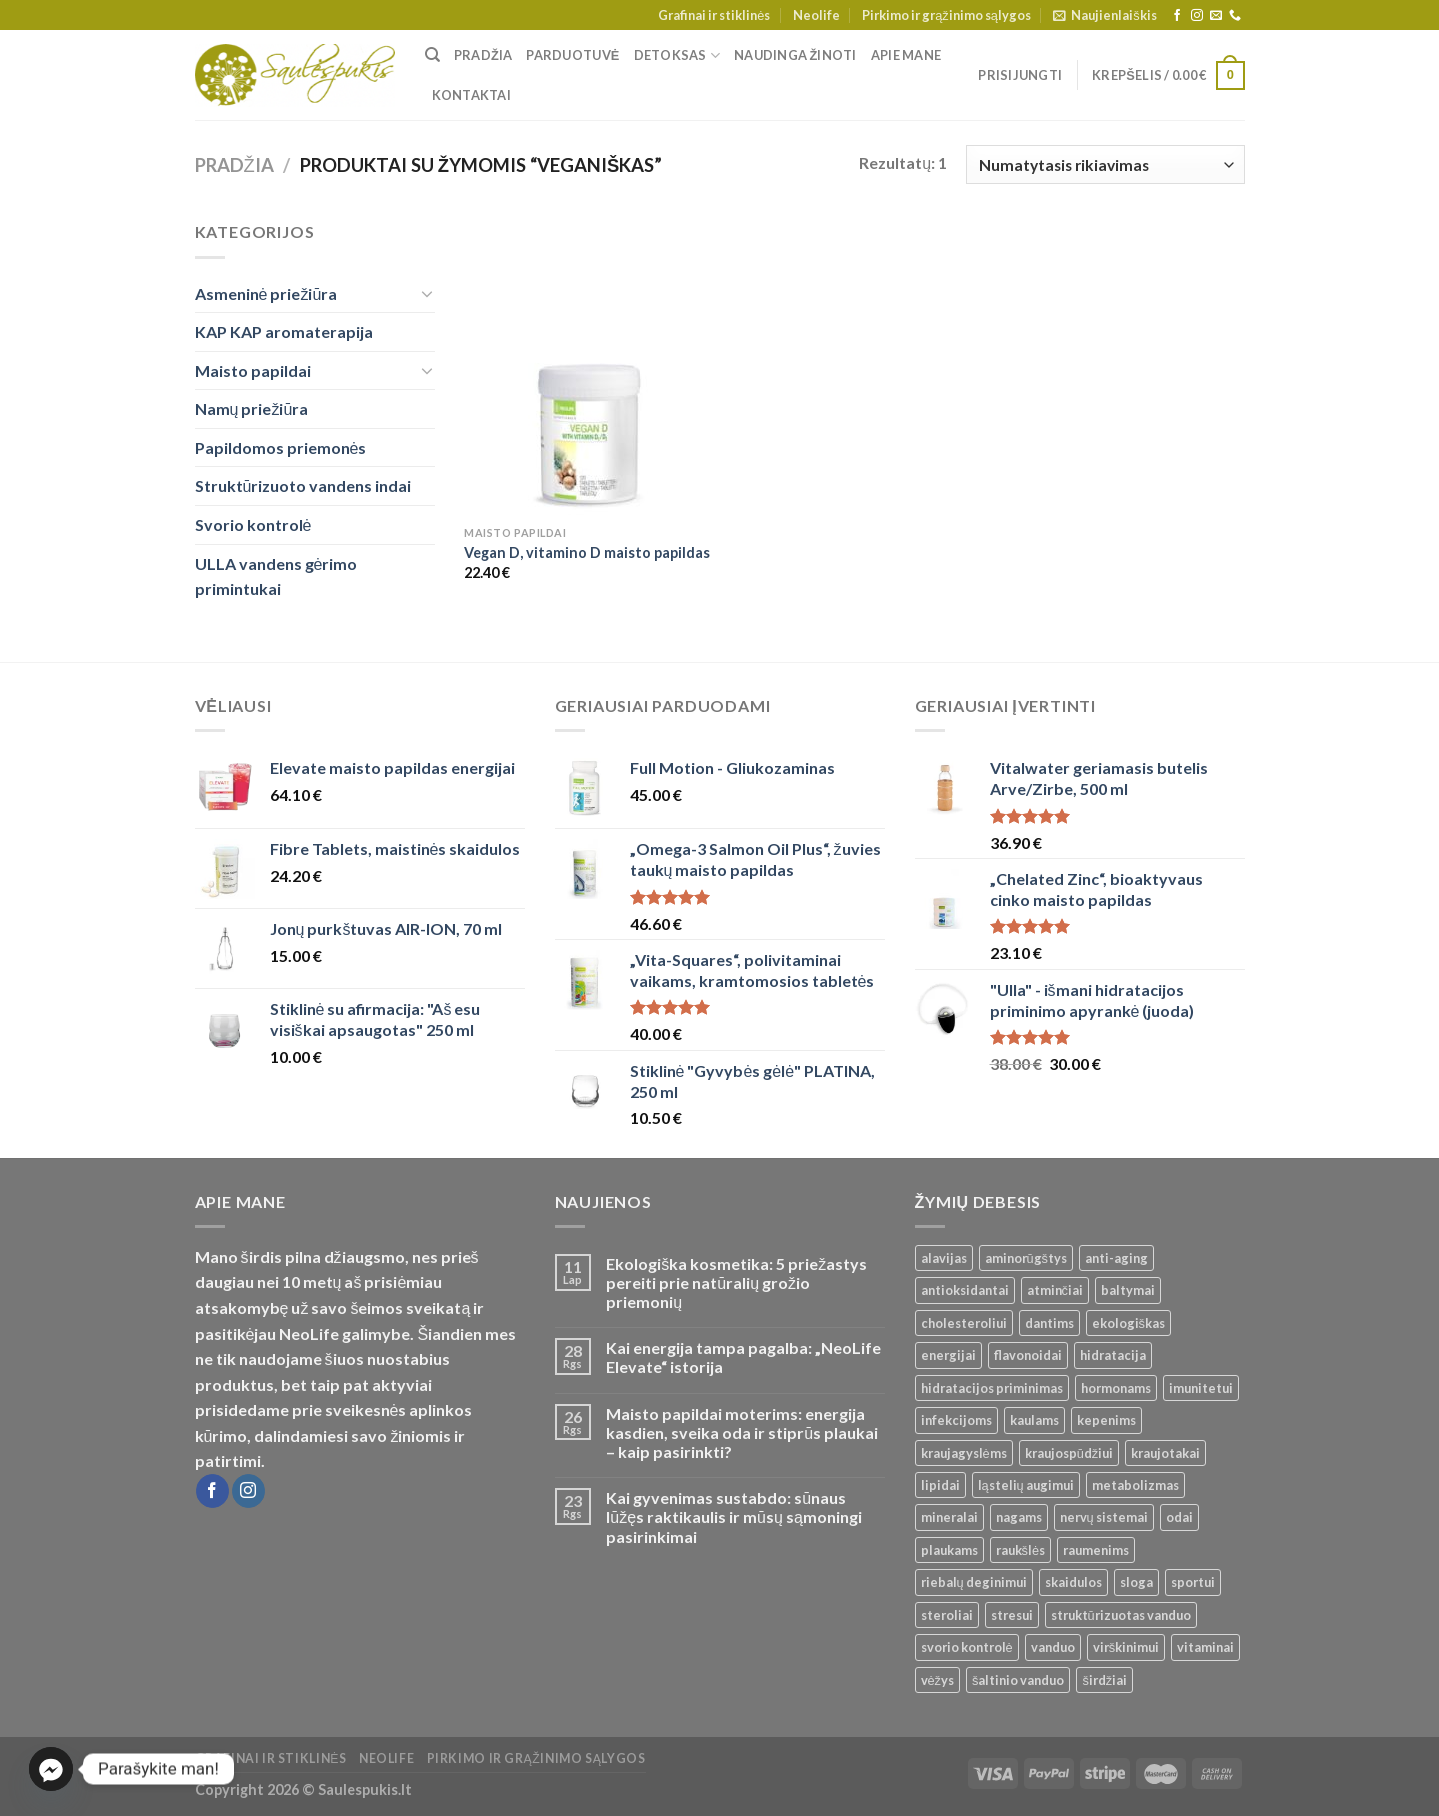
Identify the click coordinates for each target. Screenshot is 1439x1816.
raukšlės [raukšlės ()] (1021, 1550)
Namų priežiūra (252, 408)
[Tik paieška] (432, 55)
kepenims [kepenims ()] (1106, 1420)
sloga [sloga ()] (1136, 1582)
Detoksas (677, 55)
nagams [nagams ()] (1019, 1517)
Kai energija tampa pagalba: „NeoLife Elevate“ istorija (743, 1357)
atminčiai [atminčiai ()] (1055, 1290)
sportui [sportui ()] (1193, 1582)
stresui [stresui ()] (1012, 1615)
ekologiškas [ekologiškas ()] (1128, 1323)
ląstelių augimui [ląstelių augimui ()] (1026, 1485)
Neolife (816, 15)
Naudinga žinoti (795, 55)
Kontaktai (471, 95)
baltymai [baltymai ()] (1128, 1290)
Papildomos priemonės (281, 447)
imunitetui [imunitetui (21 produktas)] (1201, 1388)
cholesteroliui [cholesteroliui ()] (964, 1323)
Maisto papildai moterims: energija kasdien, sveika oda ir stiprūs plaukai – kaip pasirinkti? (742, 1432)
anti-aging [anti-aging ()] (1116, 1258)
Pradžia (483, 55)
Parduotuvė (572, 55)
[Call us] (1235, 16)
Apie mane (906, 55)
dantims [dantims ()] (1049, 1323)
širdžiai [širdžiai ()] (1104, 1680)
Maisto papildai (253, 370)
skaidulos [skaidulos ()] (1073, 1582)
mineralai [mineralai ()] (949, 1517)
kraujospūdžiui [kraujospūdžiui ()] (1069, 1453)
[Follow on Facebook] (1177, 16)
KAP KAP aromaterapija (284, 331)
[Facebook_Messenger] (51, 1769)
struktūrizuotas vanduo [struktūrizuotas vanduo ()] (1121, 1615)
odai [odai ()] (1179, 1517)
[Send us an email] (1216, 16)
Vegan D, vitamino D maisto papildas (587, 552)
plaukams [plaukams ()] (949, 1550)
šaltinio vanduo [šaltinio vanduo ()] (1018, 1680)
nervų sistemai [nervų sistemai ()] (1104, 1517)
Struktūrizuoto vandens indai (303, 485)
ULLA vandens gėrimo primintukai (276, 576)
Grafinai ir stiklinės (714, 15)
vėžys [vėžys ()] (938, 1680)
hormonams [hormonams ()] (1116, 1388)
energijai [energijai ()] (948, 1355)
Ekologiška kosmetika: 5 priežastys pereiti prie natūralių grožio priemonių (736, 1282)
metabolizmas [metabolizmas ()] (1135, 1485)
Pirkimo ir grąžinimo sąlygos (946, 15)
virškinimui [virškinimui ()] (1126, 1647)
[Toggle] (427, 293)
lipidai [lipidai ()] (940, 1485)
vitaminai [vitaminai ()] (1205, 1647)
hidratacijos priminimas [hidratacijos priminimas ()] (992, 1388)
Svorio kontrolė (253, 524)
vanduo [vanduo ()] (1053, 1647)
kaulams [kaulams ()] (1034, 1420)
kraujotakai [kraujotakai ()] (1165, 1453)
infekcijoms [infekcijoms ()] (956, 1420)
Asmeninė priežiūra (266, 293)
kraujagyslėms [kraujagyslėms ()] (964, 1453)
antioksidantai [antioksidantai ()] (965, 1290)
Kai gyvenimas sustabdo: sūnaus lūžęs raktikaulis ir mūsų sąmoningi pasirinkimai (734, 1516)
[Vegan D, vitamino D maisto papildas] (587, 367)
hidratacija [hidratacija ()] (1113, 1355)
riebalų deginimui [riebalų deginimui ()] (974, 1582)
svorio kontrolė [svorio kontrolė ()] (967, 1647)
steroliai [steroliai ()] (947, 1615)
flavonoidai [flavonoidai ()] (1028, 1355)
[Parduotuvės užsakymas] (1105, 164)
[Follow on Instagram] (1197, 16)
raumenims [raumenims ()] (1096, 1550)
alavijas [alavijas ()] (944, 1258)
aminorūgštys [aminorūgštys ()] (1026, 1258)
